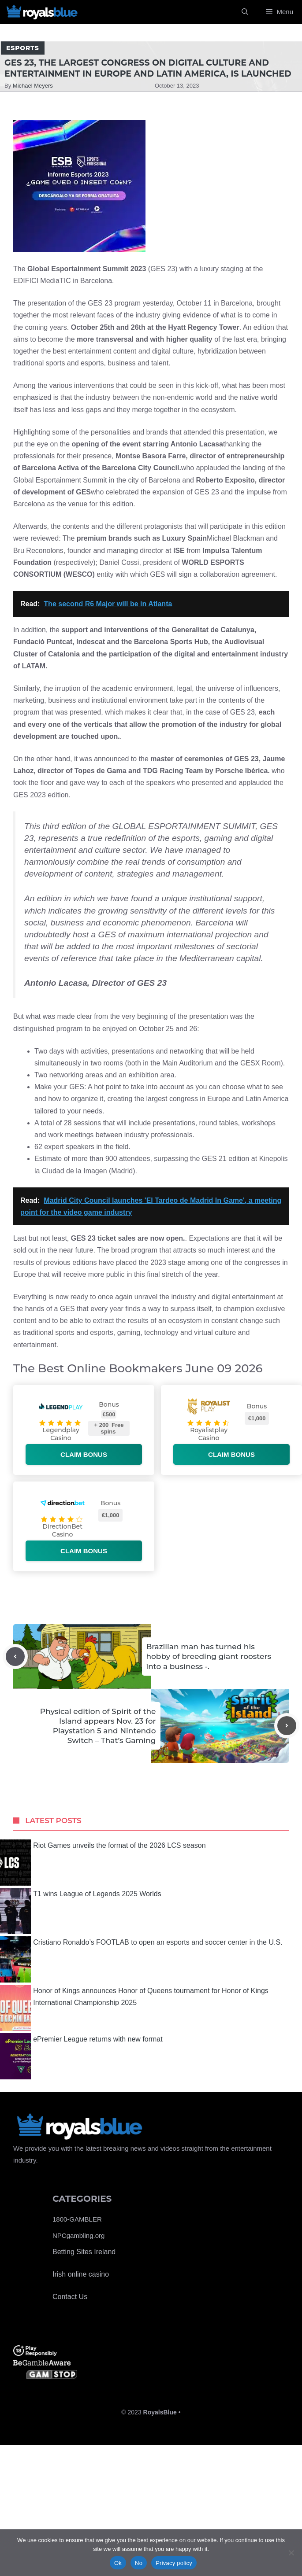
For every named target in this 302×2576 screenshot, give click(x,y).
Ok (118, 2563)
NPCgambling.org (78, 2235)
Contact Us (69, 2296)
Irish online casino (80, 2274)
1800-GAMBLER (77, 2219)
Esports (22, 48)
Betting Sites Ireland (84, 2251)
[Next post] (286, 1725)
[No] (291, 2552)
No (138, 2563)
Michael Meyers (33, 85)
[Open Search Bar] (245, 12)
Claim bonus (83, 1454)
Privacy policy (174, 2563)
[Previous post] (15, 1656)
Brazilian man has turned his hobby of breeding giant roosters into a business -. (208, 1656)
